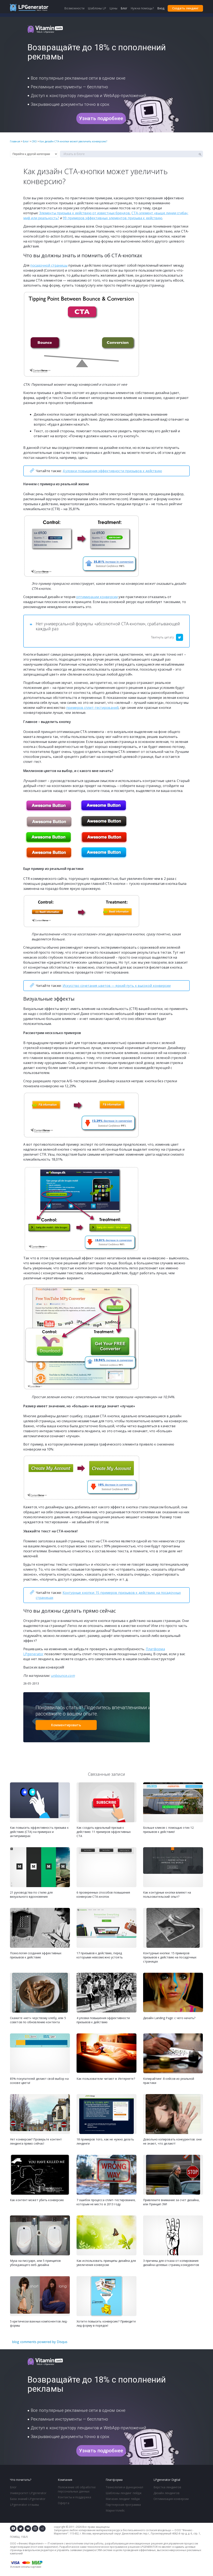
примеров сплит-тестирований (92, 707)
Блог (13, 2487)
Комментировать (66, 1725)
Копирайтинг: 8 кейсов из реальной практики (168, 2081)
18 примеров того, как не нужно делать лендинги (105, 2141)
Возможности (74, 8)
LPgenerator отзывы (24, 2505)
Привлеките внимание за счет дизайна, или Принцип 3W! (171, 2202)
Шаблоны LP (97, 8)
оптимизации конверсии (97, 597)
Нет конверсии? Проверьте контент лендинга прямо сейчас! (36, 2141)
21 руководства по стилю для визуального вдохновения (31, 1894)
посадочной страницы (48, 265)
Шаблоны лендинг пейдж (124, 2493)
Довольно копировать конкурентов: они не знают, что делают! (172, 2141)
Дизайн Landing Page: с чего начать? (169, 2018)
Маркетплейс (115, 2510)
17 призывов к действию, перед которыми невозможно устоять (100, 1955)
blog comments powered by (39, 2342)
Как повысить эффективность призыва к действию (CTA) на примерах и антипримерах (39, 1832)
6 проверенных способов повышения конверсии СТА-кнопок (103, 1894)
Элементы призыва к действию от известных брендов (84, 213)
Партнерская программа (123, 2505)
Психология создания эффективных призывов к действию (35, 1955)
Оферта (63, 2503)
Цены (113, 8)
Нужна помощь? (142, 8)
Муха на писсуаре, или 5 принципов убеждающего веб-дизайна (35, 2263)
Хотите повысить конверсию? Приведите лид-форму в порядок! (106, 2323)
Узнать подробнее (101, 118)
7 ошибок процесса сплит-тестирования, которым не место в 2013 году (106, 2202)
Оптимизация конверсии (171, 2499)
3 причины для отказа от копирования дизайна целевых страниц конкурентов (171, 2263)
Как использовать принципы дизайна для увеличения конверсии (106, 2263)
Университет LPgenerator (28, 2493)
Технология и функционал (124, 2487)
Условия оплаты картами (25, 2567)
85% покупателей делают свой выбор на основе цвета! (39, 2081)
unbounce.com (63, 1675)
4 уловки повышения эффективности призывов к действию (112, 471)
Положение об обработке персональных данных (77, 2489)
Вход (160, 8)
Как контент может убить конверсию (37, 2200)
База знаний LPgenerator (27, 2499)
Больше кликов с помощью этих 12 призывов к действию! (168, 1830)
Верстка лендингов (167, 2487)
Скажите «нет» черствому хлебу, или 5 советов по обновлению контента (38, 2020)
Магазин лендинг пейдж (123, 2499)
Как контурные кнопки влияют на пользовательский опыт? (167, 1894)
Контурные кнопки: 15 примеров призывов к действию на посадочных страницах (169, 1957)
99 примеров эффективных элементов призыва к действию (112, 218)
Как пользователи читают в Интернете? (106, 2079)
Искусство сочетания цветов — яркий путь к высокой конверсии (117, 985)
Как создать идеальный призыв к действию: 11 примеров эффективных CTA (104, 1832)
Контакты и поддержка (74, 2497)
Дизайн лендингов (167, 2493)
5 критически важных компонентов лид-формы (39, 2323)
